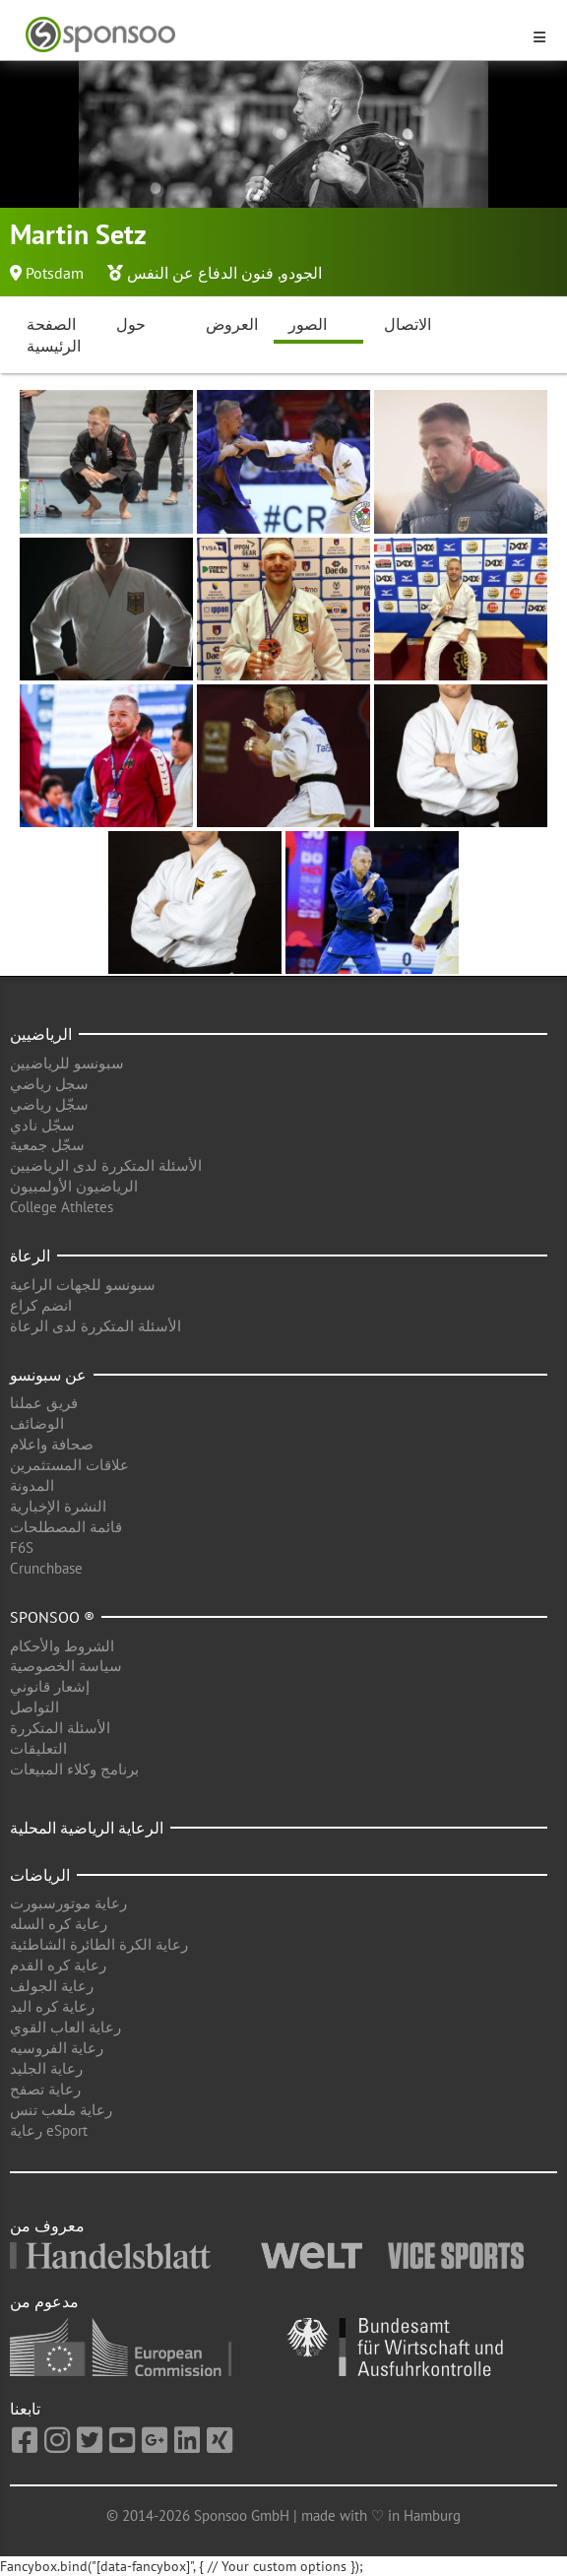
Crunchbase (46, 1568)
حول (131, 324)
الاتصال (407, 324)
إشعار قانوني (50, 1686)
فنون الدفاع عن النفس (200, 273)
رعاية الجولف (52, 1985)
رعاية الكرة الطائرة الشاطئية (99, 1944)
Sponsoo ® (52, 1617)
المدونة (32, 1485)
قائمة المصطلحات (66, 1526)
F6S (21, 1547)
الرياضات (40, 1875)
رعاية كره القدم (58, 1965)
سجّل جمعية (47, 1144)
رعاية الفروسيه (56, 2047)
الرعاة (30, 1255)
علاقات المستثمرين (69, 1464)
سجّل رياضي (49, 1104)
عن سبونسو (48, 1375)
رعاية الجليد (46, 2068)
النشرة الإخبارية (58, 1506)
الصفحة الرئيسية (54, 335)
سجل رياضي (49, 1083)
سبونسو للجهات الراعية (83, 1284)
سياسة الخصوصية (66, 1665)
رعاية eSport (49, 2130)
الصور (307, 324)
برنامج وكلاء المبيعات (74, 1769)
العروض (232, 324)
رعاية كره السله (58, 1923)
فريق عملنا (44, 1402)
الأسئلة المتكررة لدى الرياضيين (106, 1165)
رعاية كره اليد (52, 2006)
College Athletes (61, 1206)
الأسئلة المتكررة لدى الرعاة (95, 1326)
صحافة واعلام (52, 1444)
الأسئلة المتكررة (60, 1727)
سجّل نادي (42, 1125)
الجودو (301, 273)
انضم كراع (41, 1305)
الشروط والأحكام (62, 1646)
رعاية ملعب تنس (61, 2109)
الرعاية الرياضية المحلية (86, 1827)
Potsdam (55, 273)
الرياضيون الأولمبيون (74, 1186)
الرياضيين (41, 1034)
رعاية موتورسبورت (68, 1903)
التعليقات (38, 1748)
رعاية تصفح (45, 2089)
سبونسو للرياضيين (67, 1063)
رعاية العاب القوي (65, 2027)
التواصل (34, 1707)
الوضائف (37, 1423)
